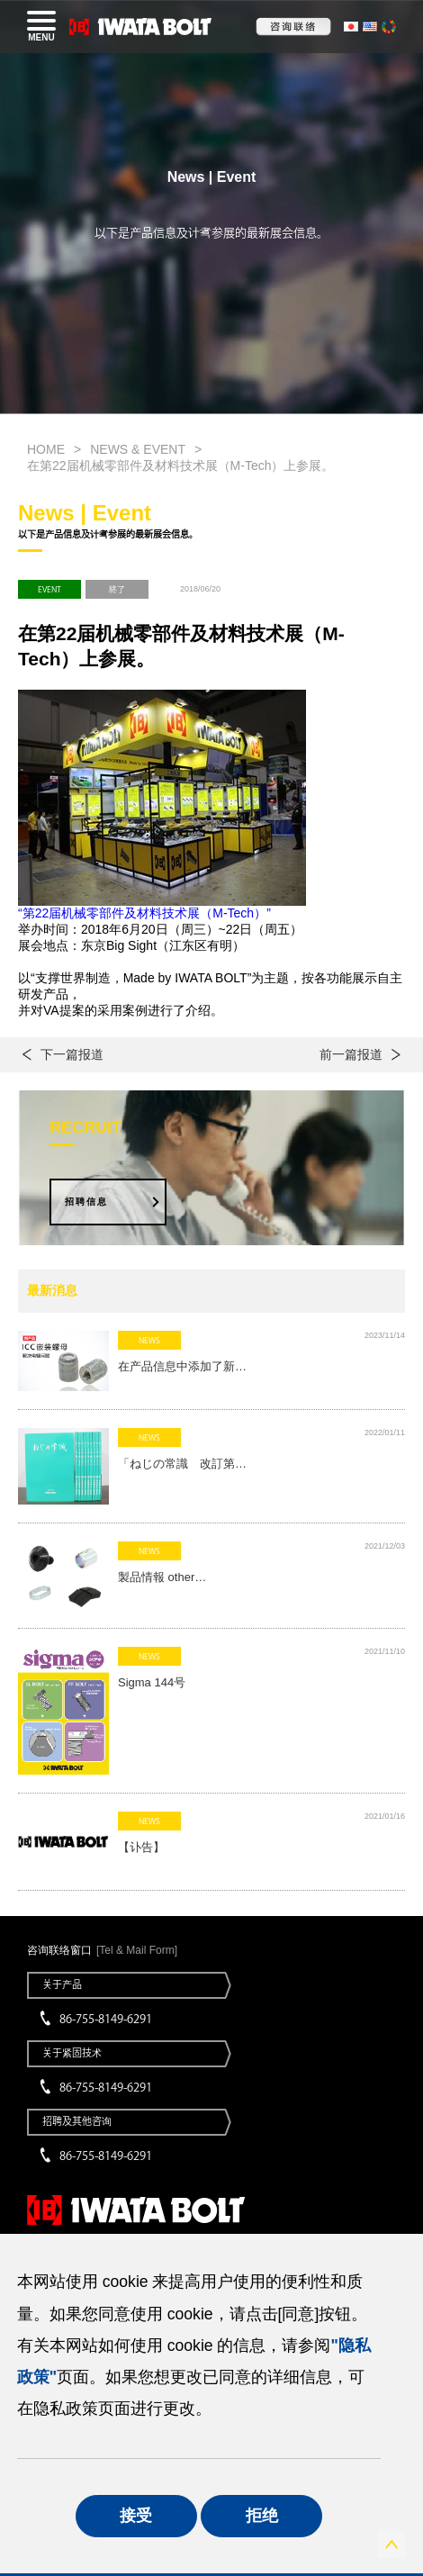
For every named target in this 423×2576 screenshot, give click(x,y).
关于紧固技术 (72, 2052)
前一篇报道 (351, 1054)
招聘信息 (86, 1202)
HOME (46, 449)
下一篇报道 (72, 1054)
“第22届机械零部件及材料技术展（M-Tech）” (144, 913)
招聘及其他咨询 (77, 2121)
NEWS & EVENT (137, 449)
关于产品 (62, 1984)
